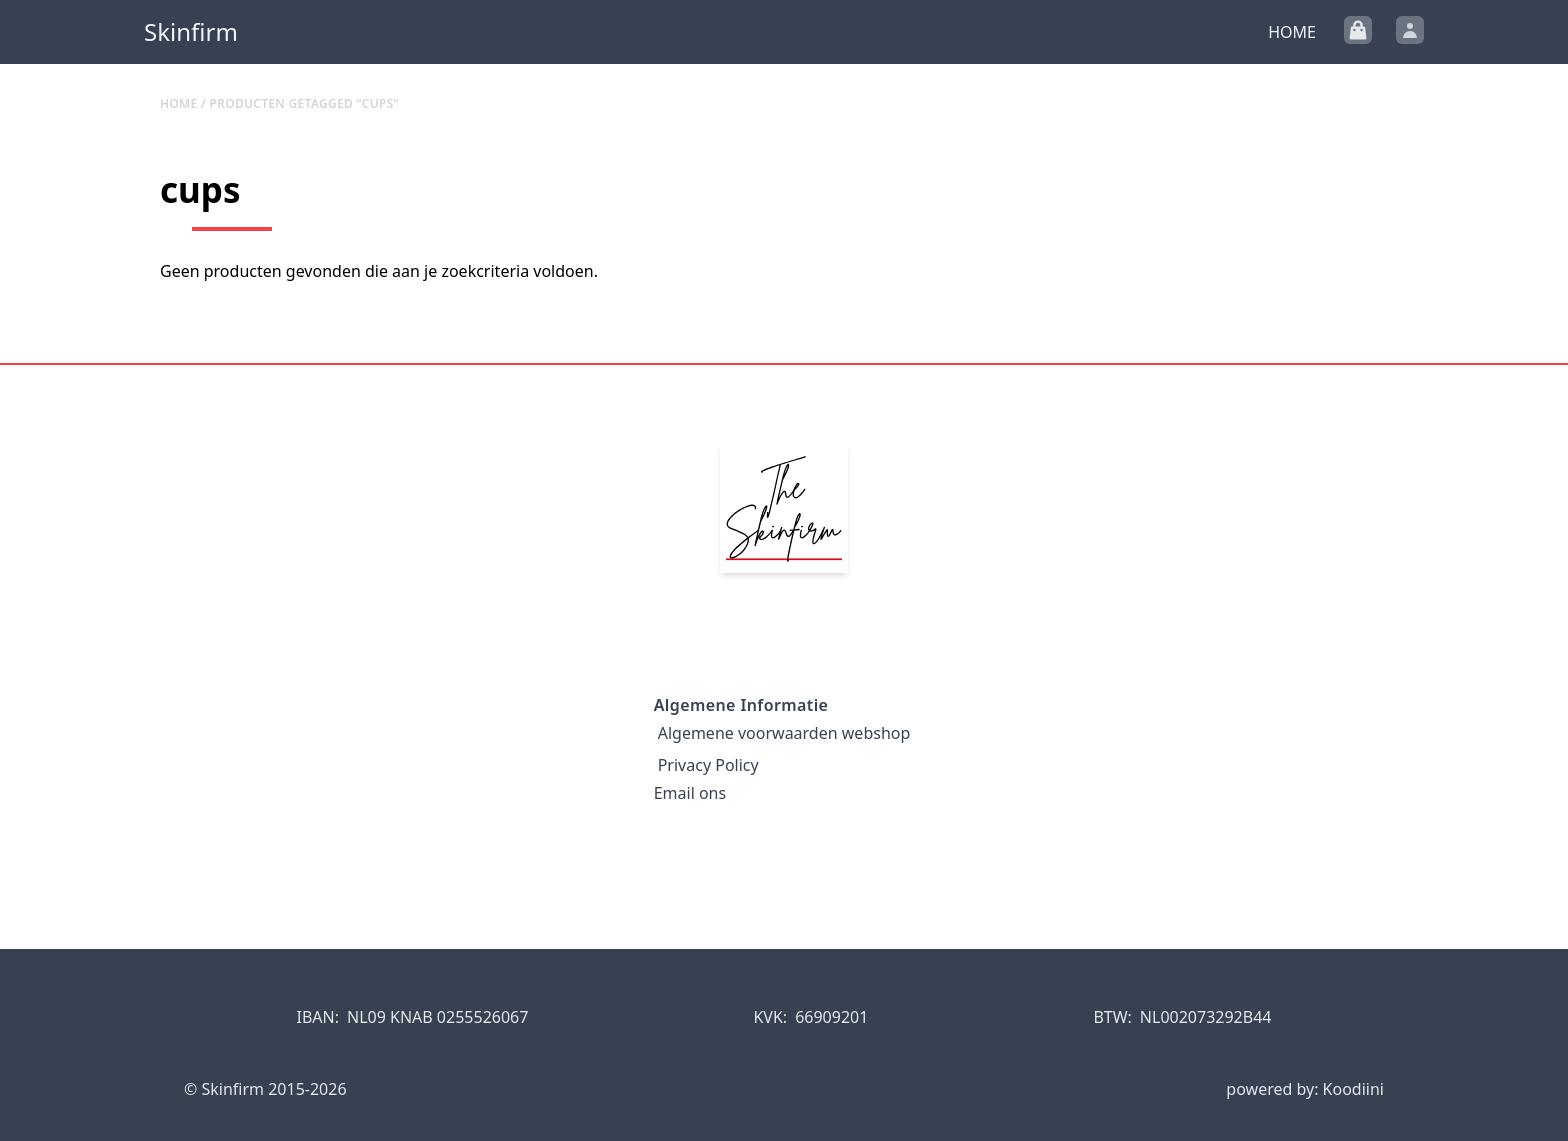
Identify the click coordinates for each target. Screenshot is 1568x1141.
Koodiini (1353, 1089)
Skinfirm (191, 32)
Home (1292, 32)
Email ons (690, 793)
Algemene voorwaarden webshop (784, 733)
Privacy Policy (708, 765)
